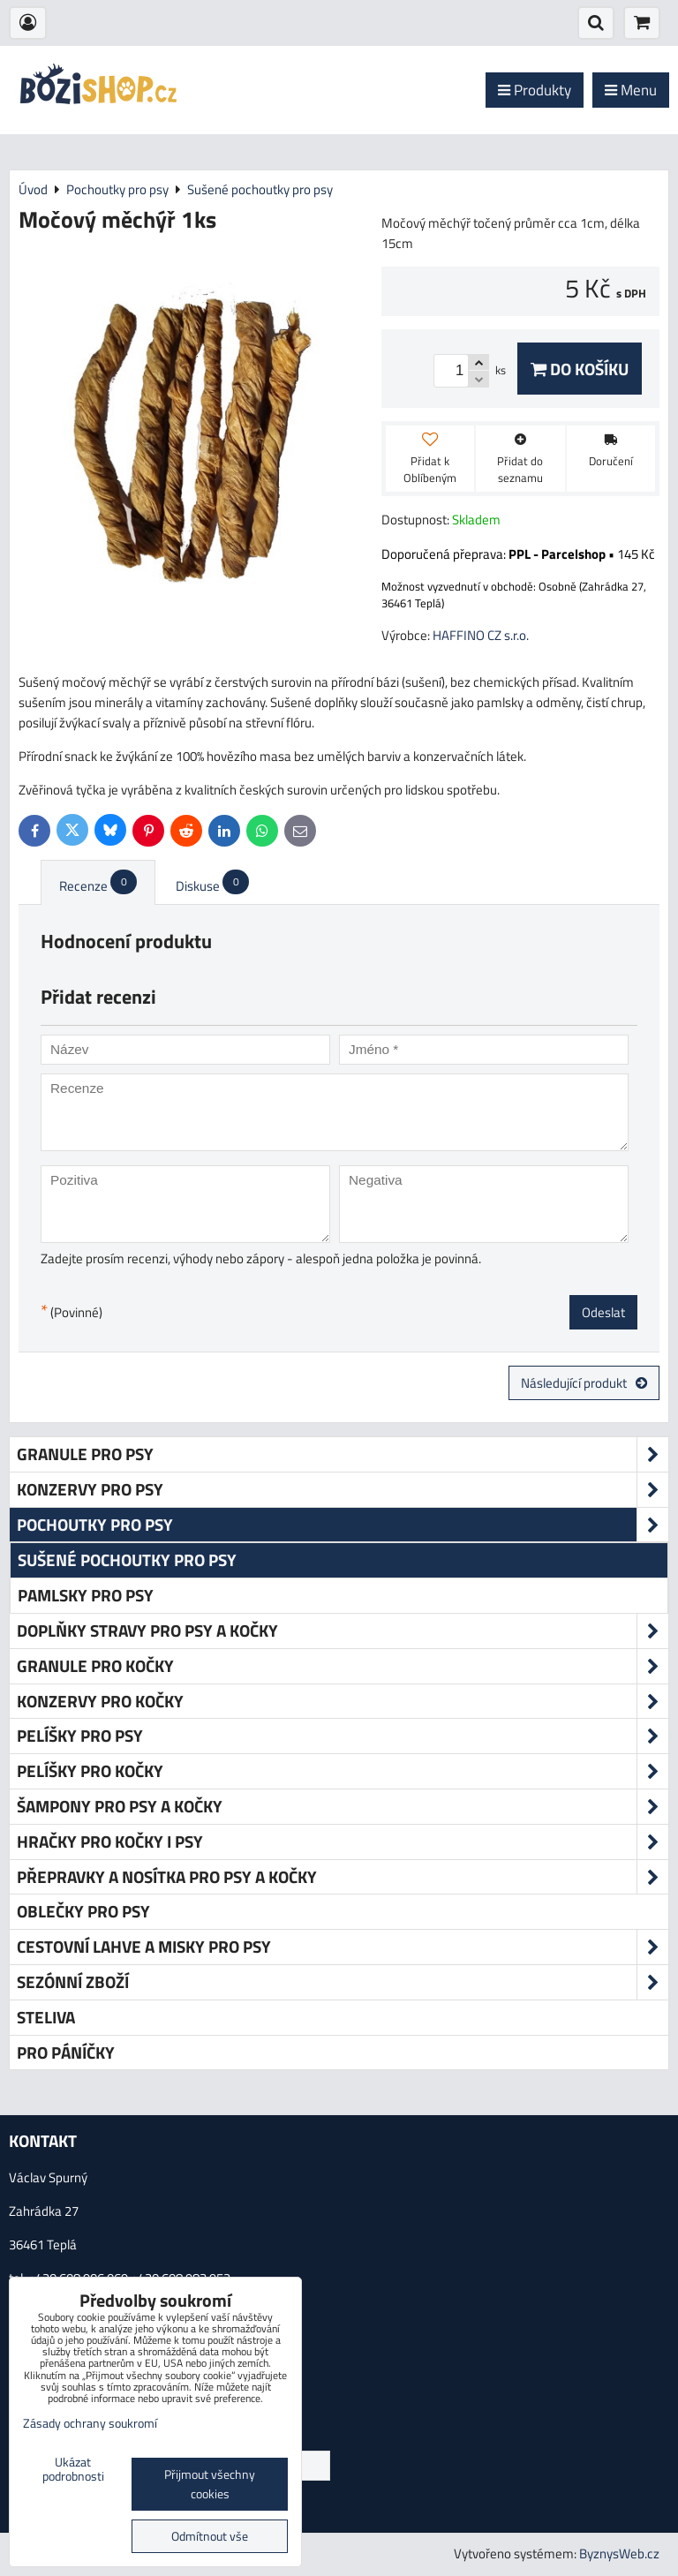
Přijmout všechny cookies (209, 2484)
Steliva (46, 2017)
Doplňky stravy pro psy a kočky (342, 1631)
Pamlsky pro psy (86, 1595)
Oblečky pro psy (83, 1911)
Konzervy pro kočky (342, 1701)
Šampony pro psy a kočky (342, 1806)
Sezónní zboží (342, 1982)
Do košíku (580, 368)
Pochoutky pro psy (342, 1525)
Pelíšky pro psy (342, 1736)
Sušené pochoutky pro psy (127, 1559)
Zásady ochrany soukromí (90, 2423)
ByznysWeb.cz (619, 2553)
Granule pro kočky (342, 1666)
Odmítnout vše (209, 2536)
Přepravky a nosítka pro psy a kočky (342, 1877)
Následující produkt (584, 1383)
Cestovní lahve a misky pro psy (342, 1947)
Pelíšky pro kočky (342, 1771)
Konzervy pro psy (342, 1490)
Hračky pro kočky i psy (342, 1842)
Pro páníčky (66, 2052)
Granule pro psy (342, 1454)
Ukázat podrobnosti (73, 2470)
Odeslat (603, 1312)
